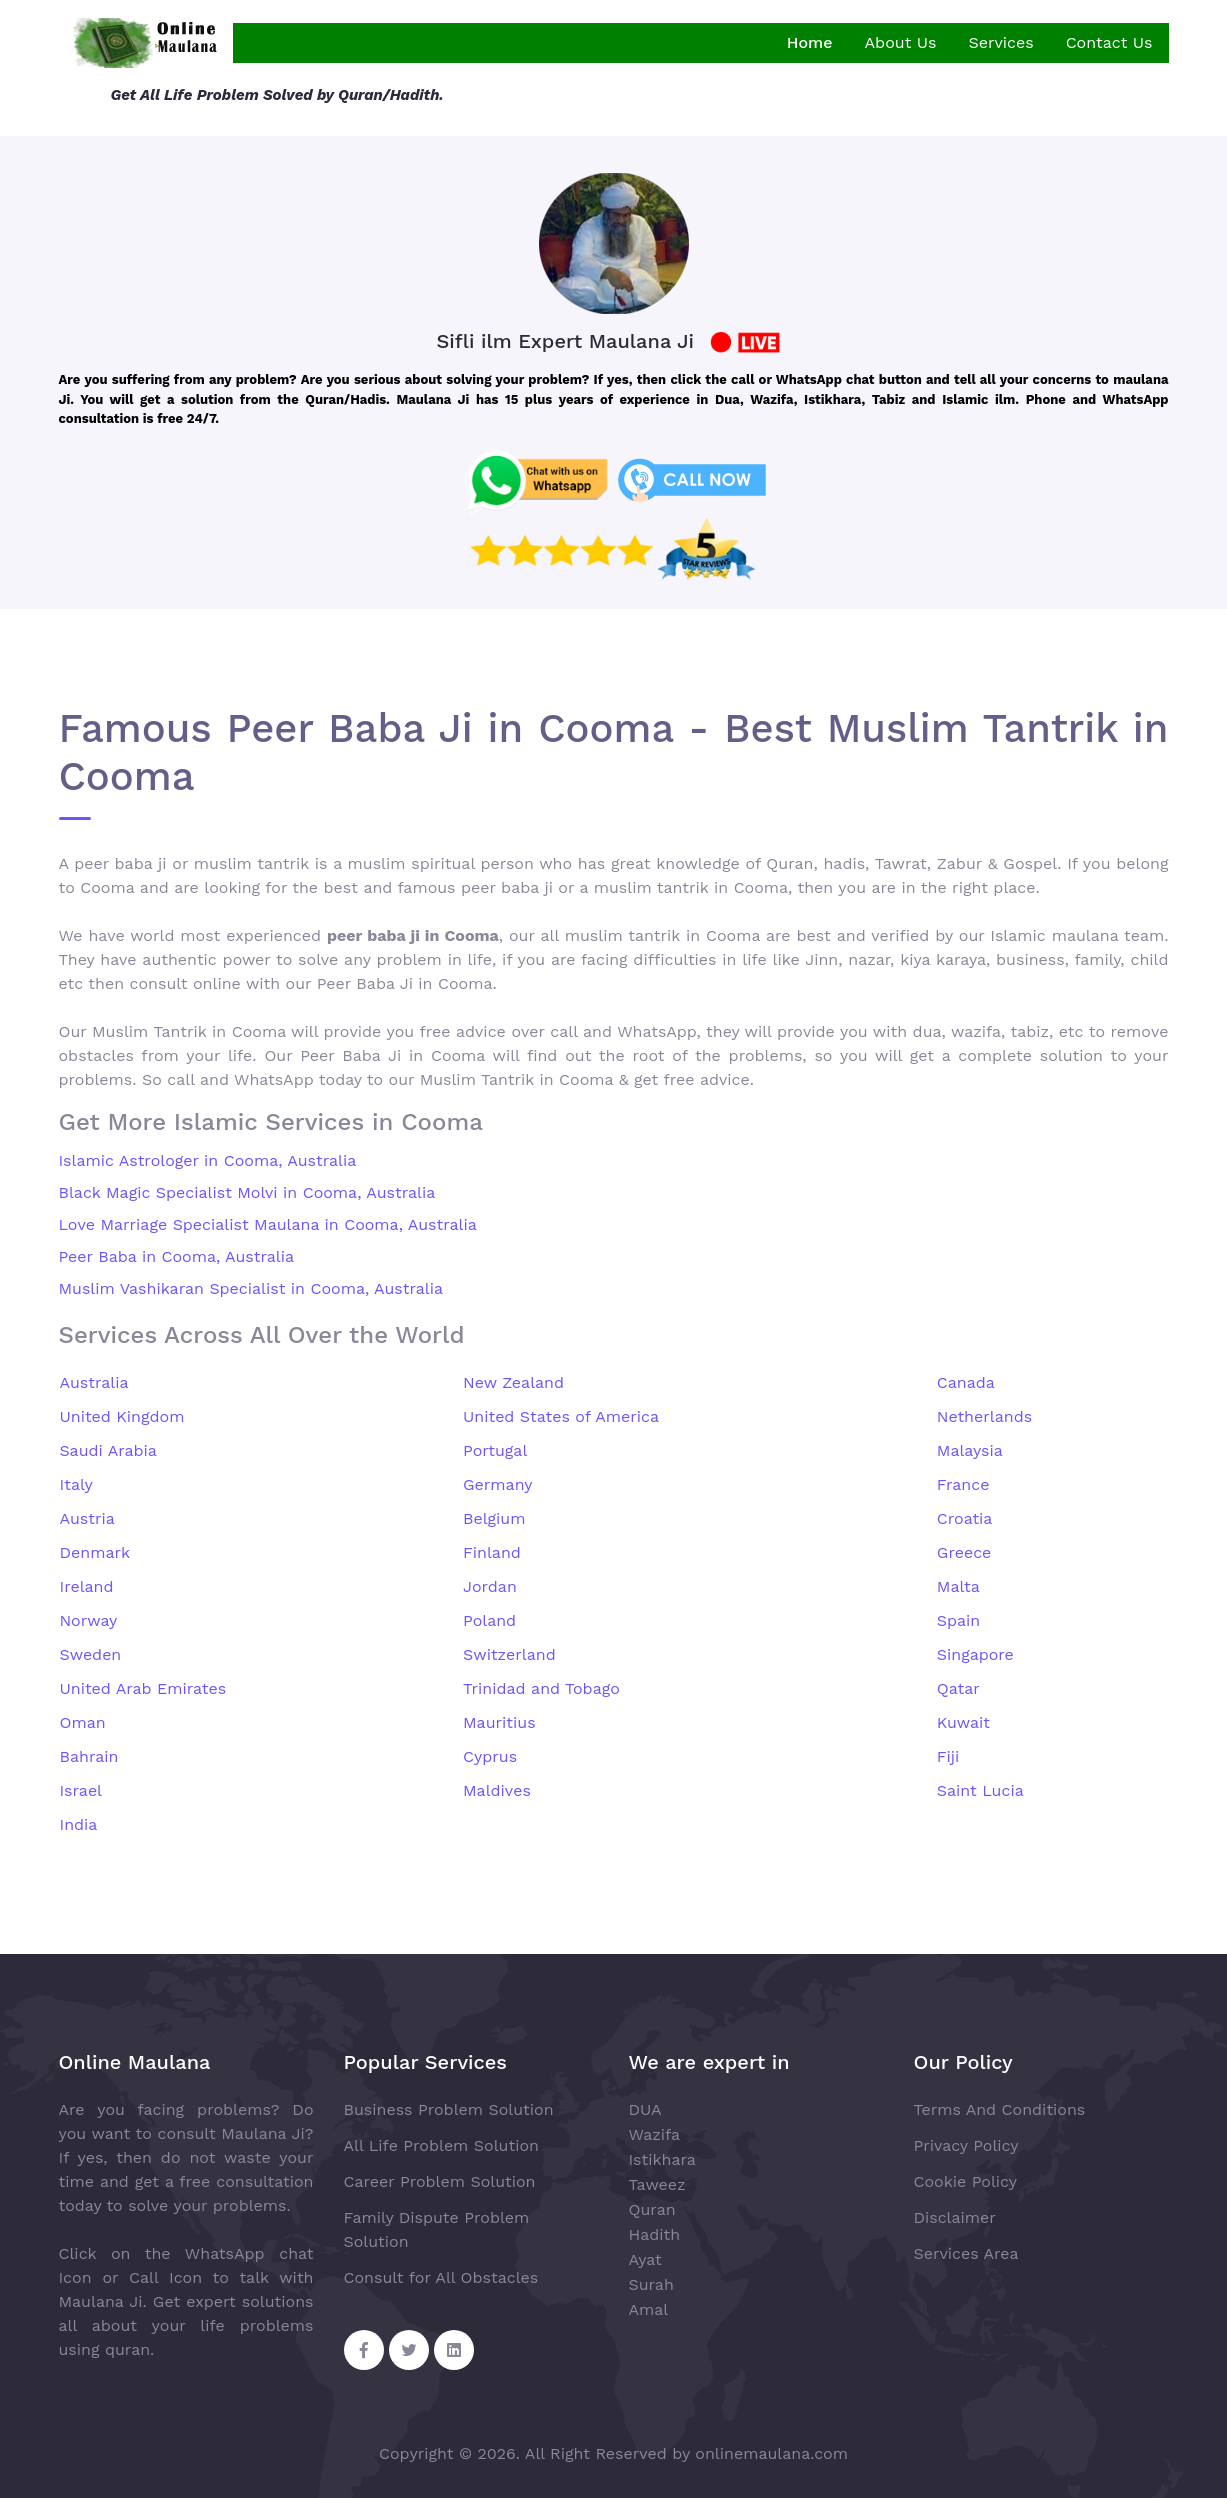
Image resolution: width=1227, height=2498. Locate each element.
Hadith (655, 2234)
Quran (652, 2209)
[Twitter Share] (409, 2350)
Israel (81, 1790)
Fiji (948, 1756)
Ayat (645, 2259)
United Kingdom (122, 1416)
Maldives (497, 1790)
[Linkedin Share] (454, 2350)
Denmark (95, 1552)
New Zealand (513, 1382)
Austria (87, 1518)
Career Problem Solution (440, 2181)
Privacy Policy (966, 2145)
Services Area (966, 2253)
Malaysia (970, 1450)
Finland (492, 1552)
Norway (89, 1620)
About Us (901, 42)
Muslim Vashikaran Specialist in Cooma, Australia (251, 1288)
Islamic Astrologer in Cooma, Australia (208, 1160)
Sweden (91, 1654)
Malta (958, 1586)
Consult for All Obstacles (441, 2277)
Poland (489, 1620)
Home (810, 42)
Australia (94, 1382)
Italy (76, 1484)
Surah (651, 2284)
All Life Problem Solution (441, 2145)
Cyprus (490, 1756)
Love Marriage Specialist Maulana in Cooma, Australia (268, 1224)
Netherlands (984, 1416)
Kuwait (963, 1722)
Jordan (490, 1586)
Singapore (975, 1654)
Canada (966, 1382)
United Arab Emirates (143, 1688)
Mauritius (499, 1722)
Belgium (494, 1518)
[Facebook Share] (364, 2350)
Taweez (657, 2184)
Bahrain (89, 1756)
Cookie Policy (965, 2181)
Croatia (965, 1518)
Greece (964, 1552)
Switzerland (509, 1654)
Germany (498, 1484)
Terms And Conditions (1000, 2109)
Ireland (87, 1586)
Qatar (958, 1688)
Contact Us (1109, 42)
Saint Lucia (980, 1790)
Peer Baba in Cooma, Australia (177, 1256)
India (79, 1824)
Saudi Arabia (108, 1450)
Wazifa (654, 2134)
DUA (645, 2109)
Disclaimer (955, 2217)
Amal (649, 2309)
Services (1000, 42)
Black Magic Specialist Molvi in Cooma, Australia (247, 1192)
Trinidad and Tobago (541, 1688)
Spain (958, 1620)
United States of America (561, 1416)
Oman (83, 1722)
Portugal (495, 1450)
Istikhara (662, 2159)
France (963, 1484)
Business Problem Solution (449, 2109)
